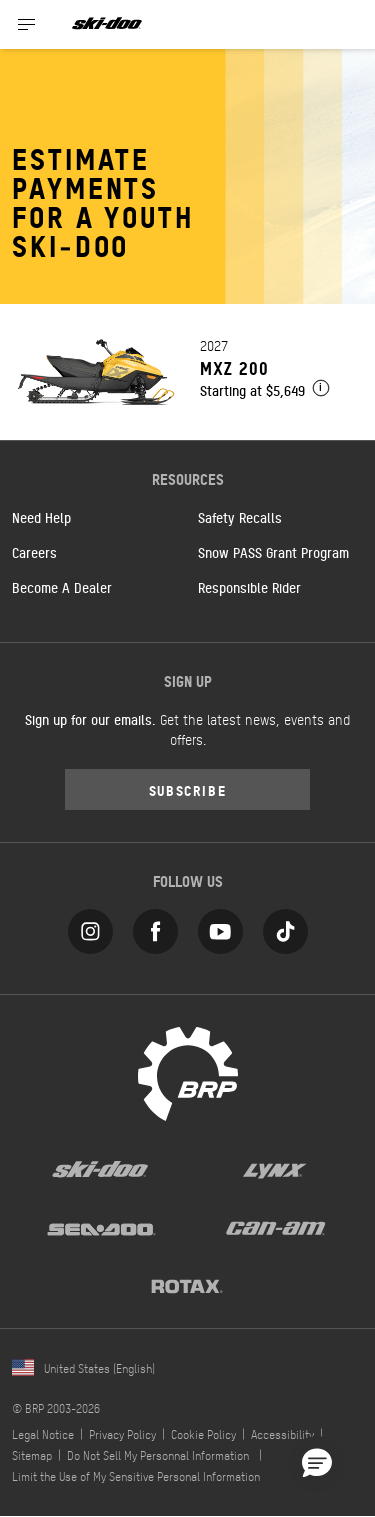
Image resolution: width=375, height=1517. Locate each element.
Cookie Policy (203, 1434)
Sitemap (32, 1455)
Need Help (41, 517)
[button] (317, 1464)
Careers (34, 552)
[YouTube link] (220, 927)
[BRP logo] (188, 1072)
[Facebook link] (155, 927)
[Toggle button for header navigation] (27, 24)
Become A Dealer (62, 587)
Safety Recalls (240, 517)
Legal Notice (43, 1434)
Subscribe (188, 789)
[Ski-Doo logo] (107, 24)
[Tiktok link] (285, 927)
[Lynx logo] (275, 1169)
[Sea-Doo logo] (100, 1227)
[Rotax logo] (187, 1285)
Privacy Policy (122, 1434)
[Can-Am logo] (275, 1227)
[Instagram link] (90, 927)
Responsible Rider (249, 587)
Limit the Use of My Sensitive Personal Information (136, 1476)
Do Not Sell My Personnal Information (158, 1455)
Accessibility (282, 1434)
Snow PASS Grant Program (273, 552)
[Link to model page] (187, 372)
